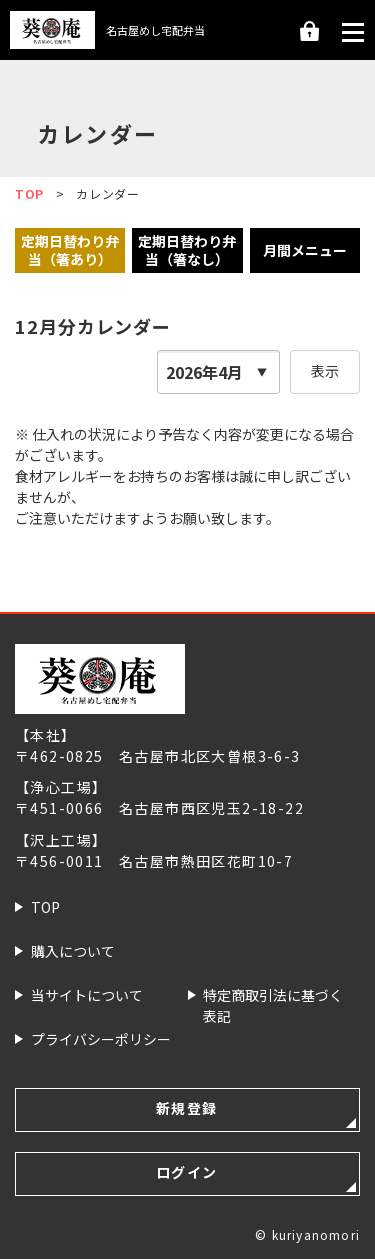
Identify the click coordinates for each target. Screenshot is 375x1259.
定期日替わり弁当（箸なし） (187, 250)
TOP (45, 907)
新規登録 (187, 1108)
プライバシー (101, 1039)
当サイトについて (87, 995)
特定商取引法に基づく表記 (273, 1004)
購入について (73, 951)
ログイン (309, 32)
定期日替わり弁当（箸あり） (70, 250)
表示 (325, 371)
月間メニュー (305, 250)
